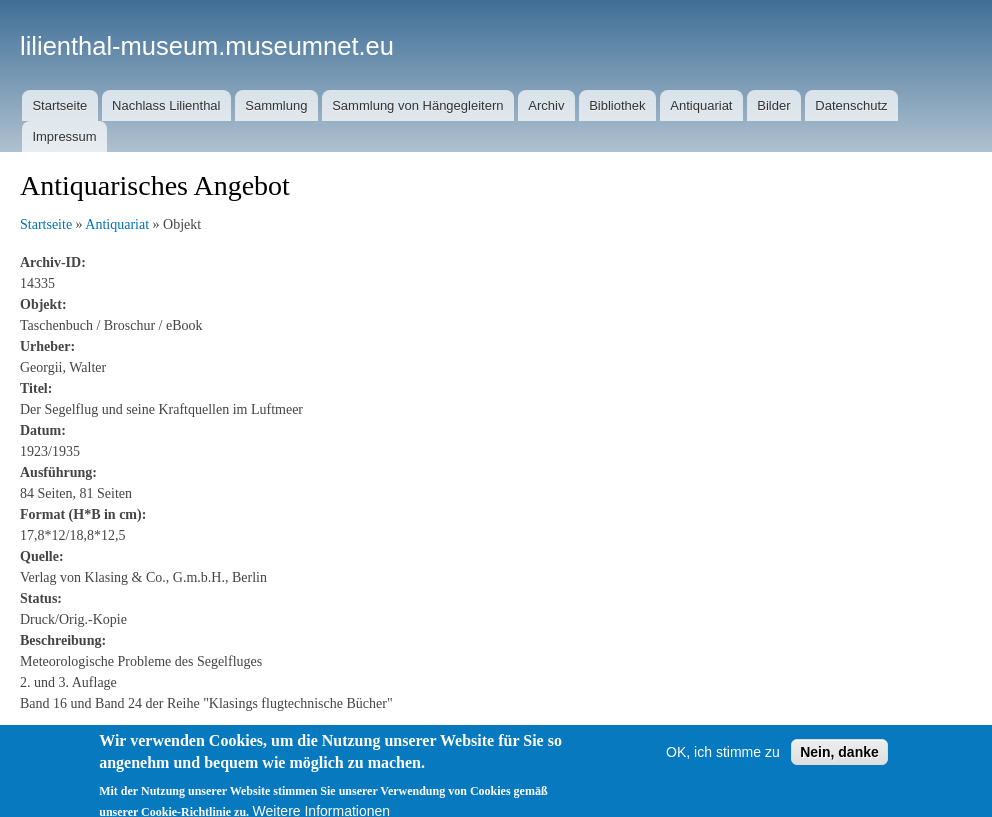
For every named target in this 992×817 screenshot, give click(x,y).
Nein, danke (839, 759)
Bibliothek (617, 105)
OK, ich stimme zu (723, 759)
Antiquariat (701, 105)
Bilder (773, 105)
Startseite (59, 105)
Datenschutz (851, 105)
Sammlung (276, 105)
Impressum (64, 136)
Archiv (546, 105)
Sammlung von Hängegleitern (417, 105)
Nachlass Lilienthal (166, 105)
